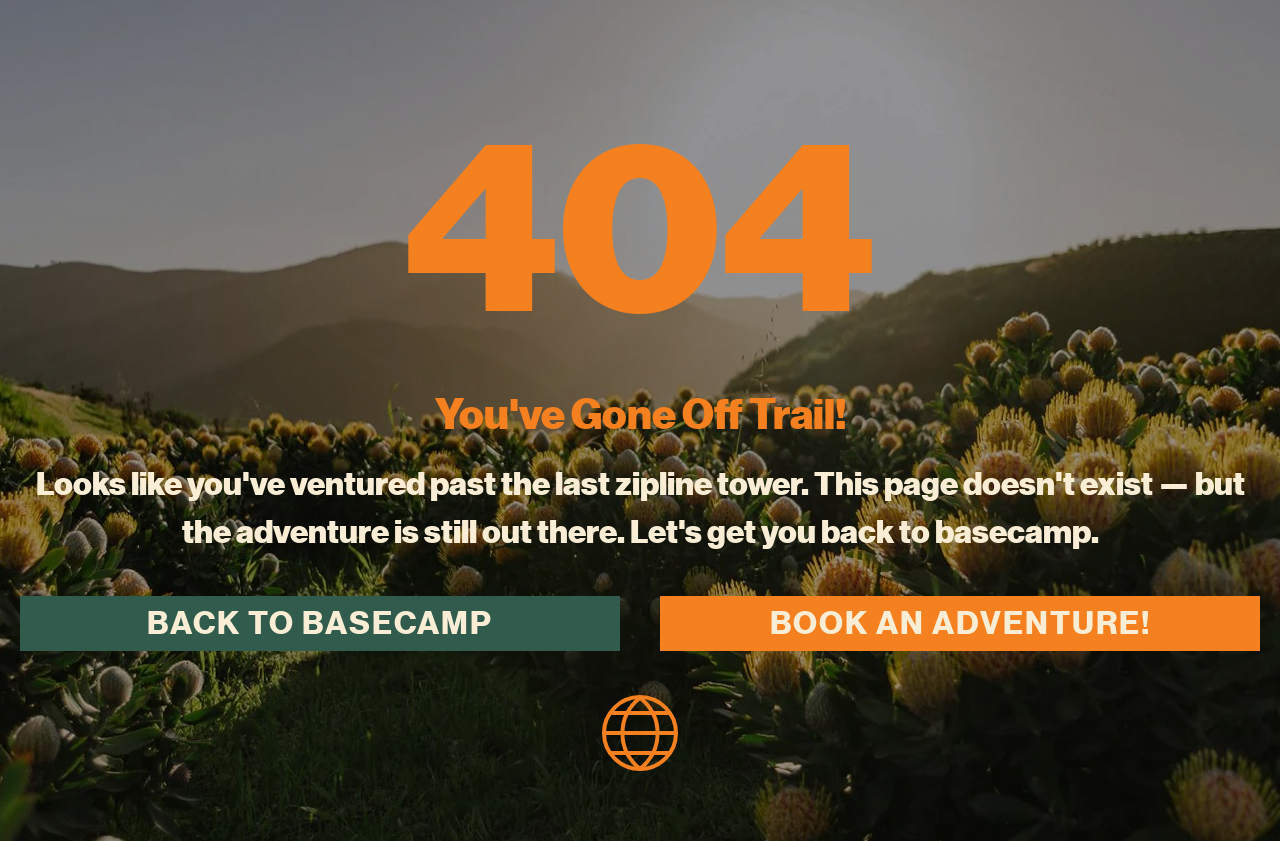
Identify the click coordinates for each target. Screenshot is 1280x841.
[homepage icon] (640, 729)
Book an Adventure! (960, 623)
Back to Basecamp (320, 623)
